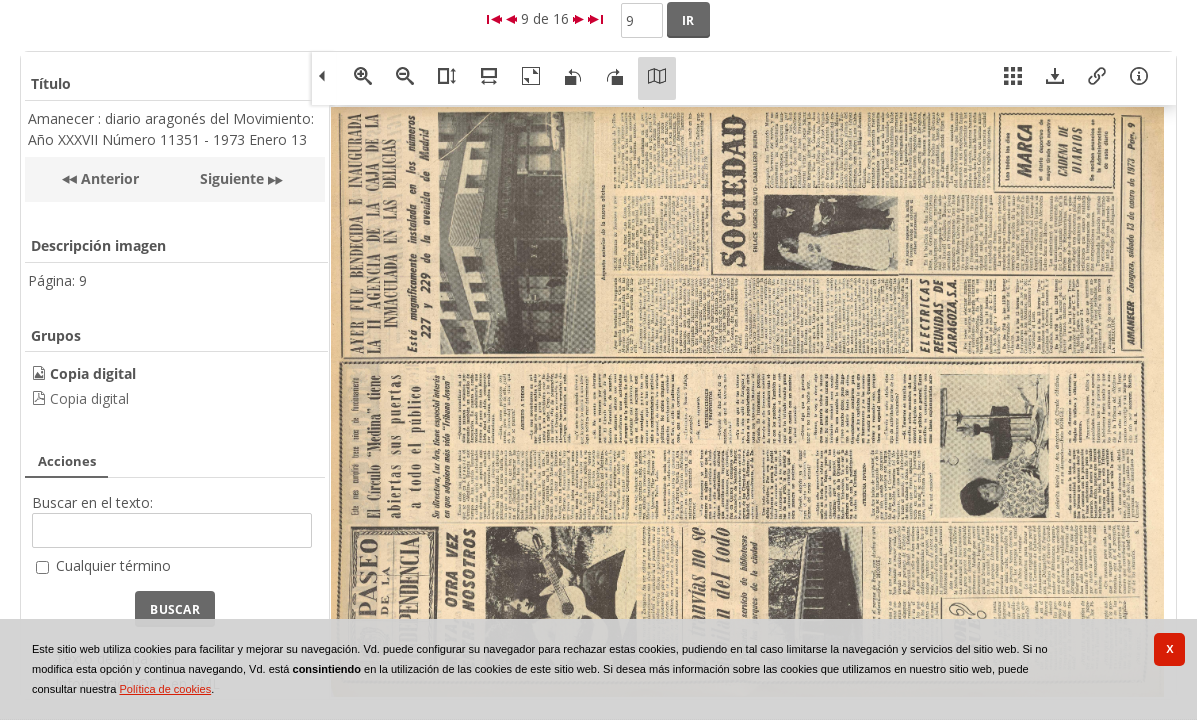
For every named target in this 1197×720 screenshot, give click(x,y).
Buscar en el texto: (92, 502)
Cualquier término (113, 565)
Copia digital (89, 398)
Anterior (108, 178)
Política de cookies (165, 689)
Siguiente (232, 178)
